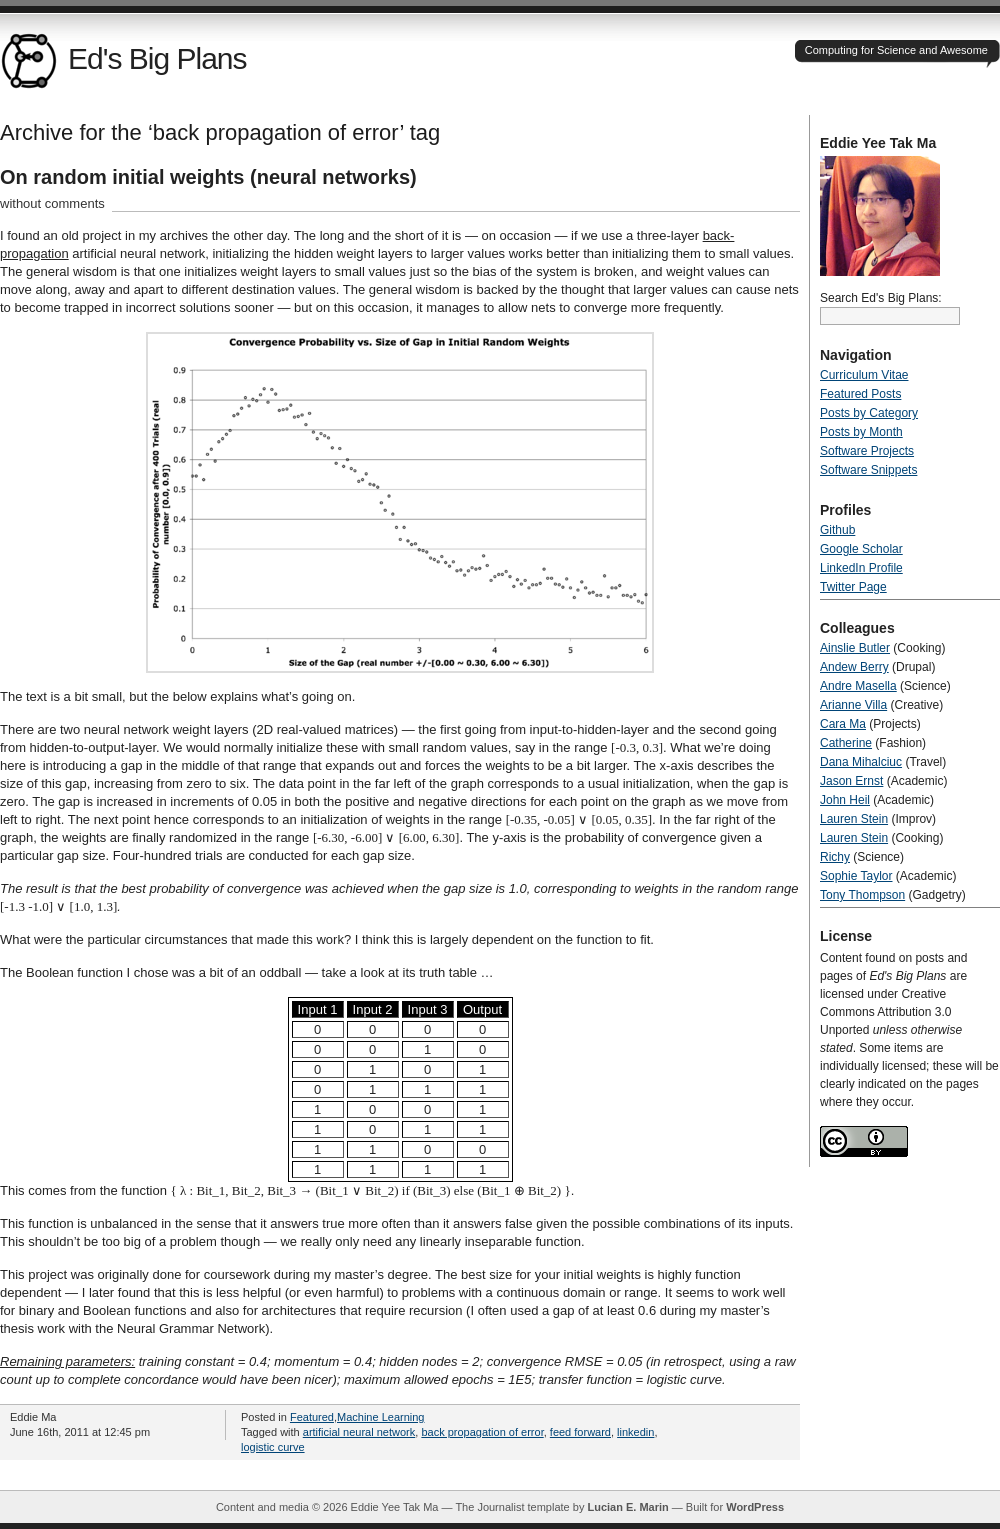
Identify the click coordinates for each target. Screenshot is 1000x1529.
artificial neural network (359, 1432)
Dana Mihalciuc (861, 762)
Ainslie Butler (855, 648)
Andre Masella (858, 686)
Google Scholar (861, 549)
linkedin (635, 1432)
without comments (52, 203)
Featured (312, 1417)
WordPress (755, 1507)
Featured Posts (860, 394)
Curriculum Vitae (864, 375)
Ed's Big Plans (123, 58)
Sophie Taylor (856, 876)
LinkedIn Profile (861, 568)
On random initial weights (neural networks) (208, 177)
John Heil (845, 800)
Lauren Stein (854, 819)
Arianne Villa (853, 705)
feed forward (580, 1432)
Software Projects (867, 451)
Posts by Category (869, 413)
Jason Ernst (851, 781)
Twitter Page (853, 587)
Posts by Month (861, 432)
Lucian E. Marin (627, 1507)
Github (837, 530)
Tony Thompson (862, 895)
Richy (835, 857)
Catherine (846, 743)
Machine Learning (380, 1417)
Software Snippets (868, 470)
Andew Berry (854, 667)
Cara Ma (843, 724)
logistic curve (273, 1447)
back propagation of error (482, 1432)
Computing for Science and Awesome (896, 50)
